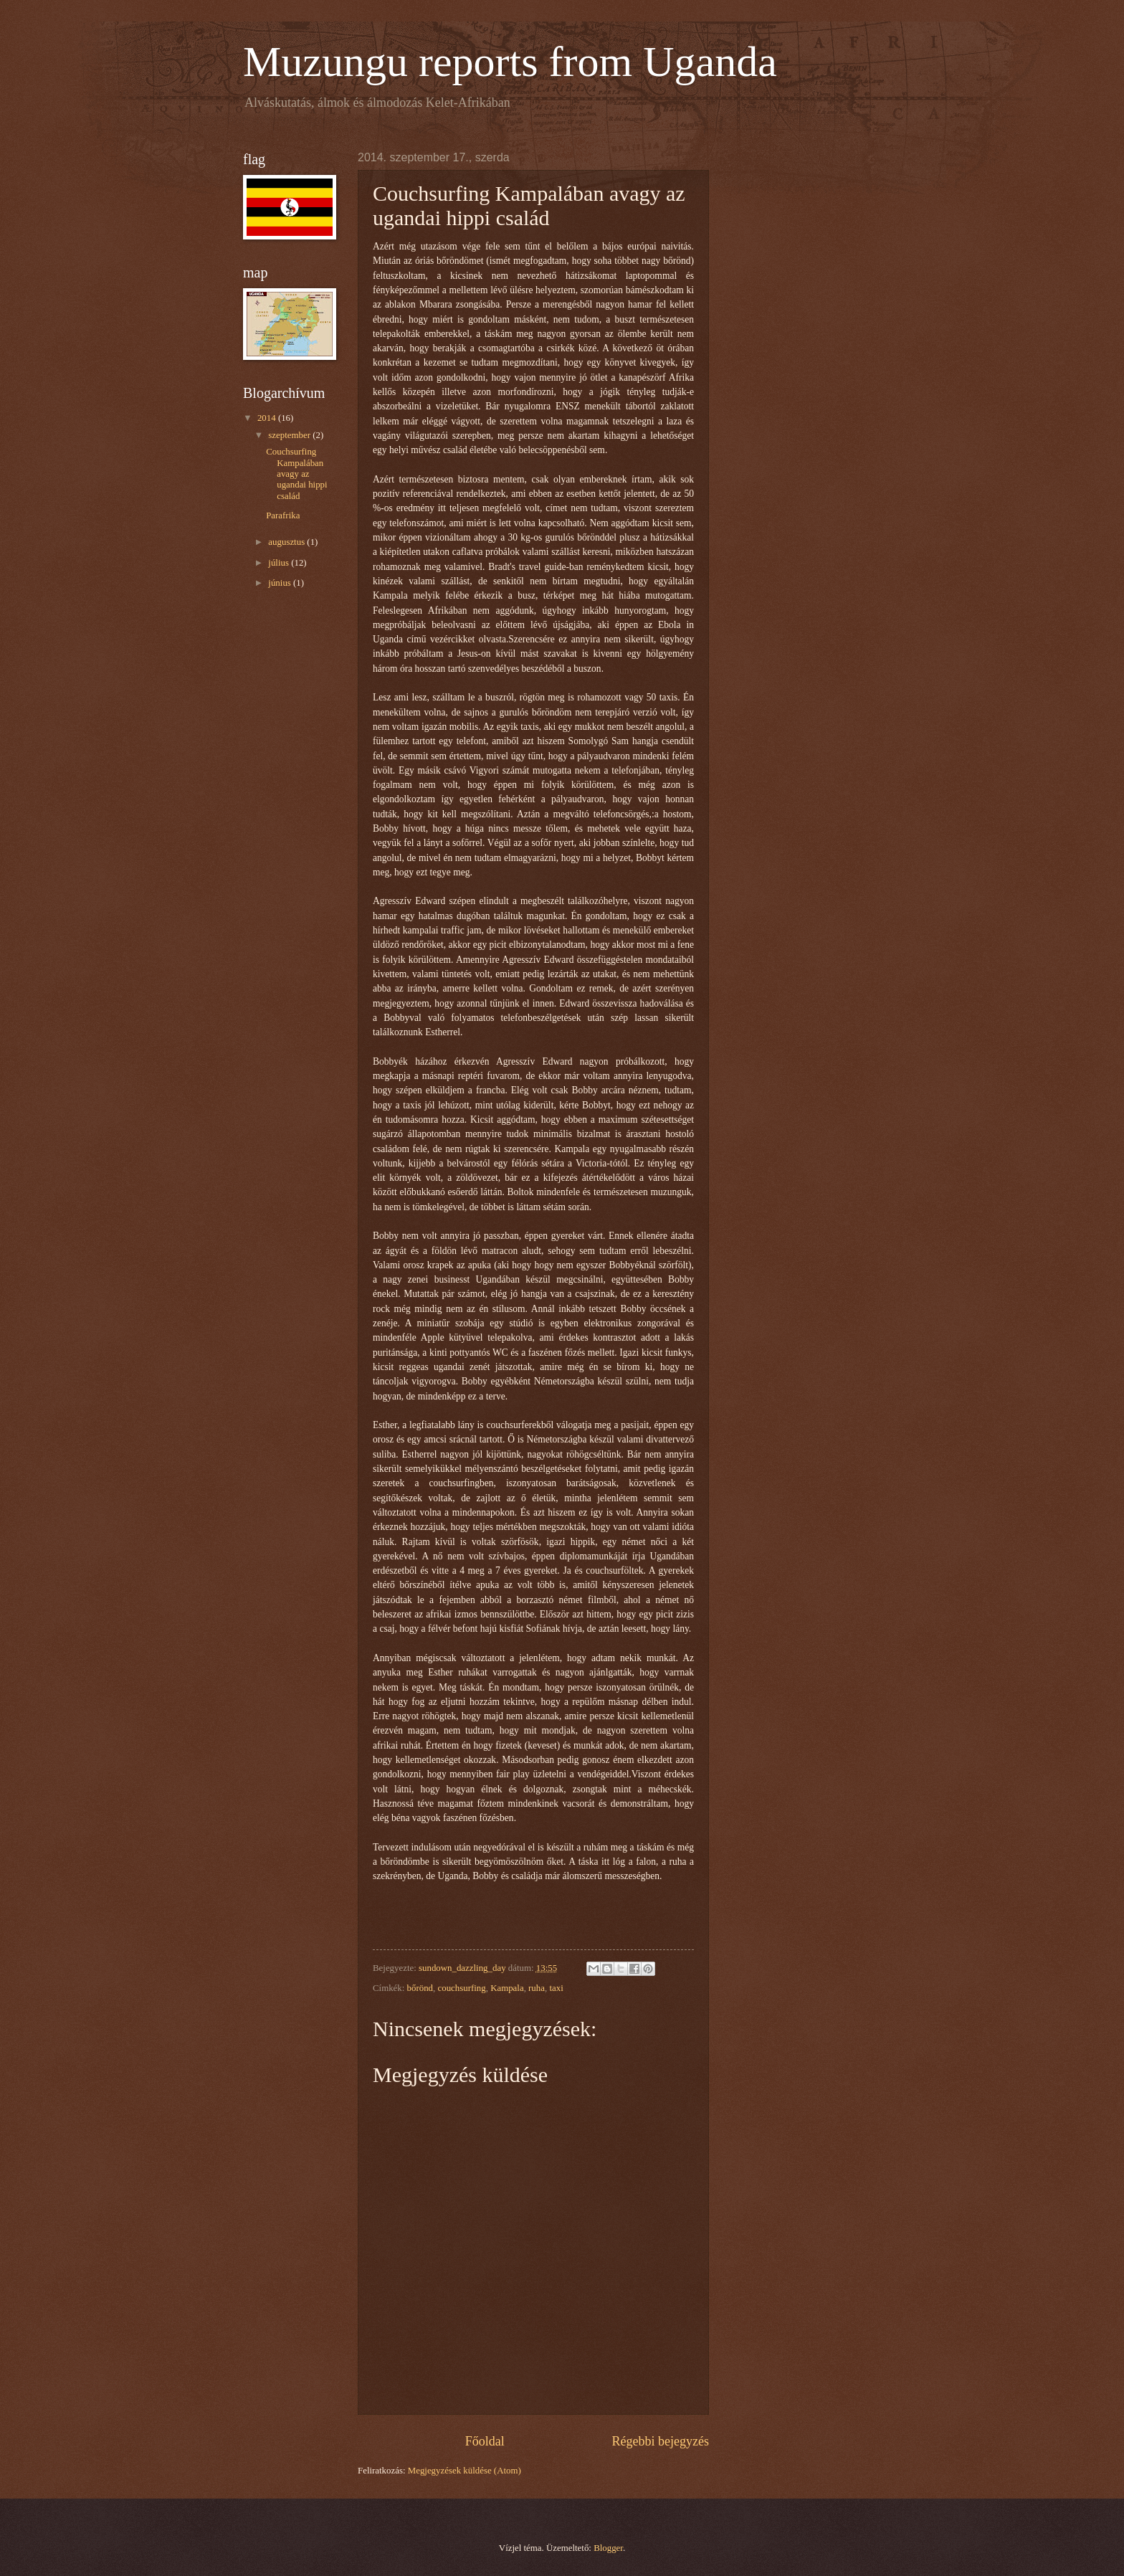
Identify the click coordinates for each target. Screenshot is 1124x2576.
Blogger (608, 2548)
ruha (536, 1988)
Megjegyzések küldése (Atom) (464, 2471)
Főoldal (485, 2441)
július (279, 563)
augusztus (287, 542)
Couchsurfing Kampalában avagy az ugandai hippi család (296, 474)
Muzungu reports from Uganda (510, 61)
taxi (556, 1988)
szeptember (290, 435)
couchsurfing (462, 1988)
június (280, 583)
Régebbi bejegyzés (660, 2441)
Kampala (506, 1988)
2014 (267, 418)
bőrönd (420, 1988)
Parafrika (283, 515)
